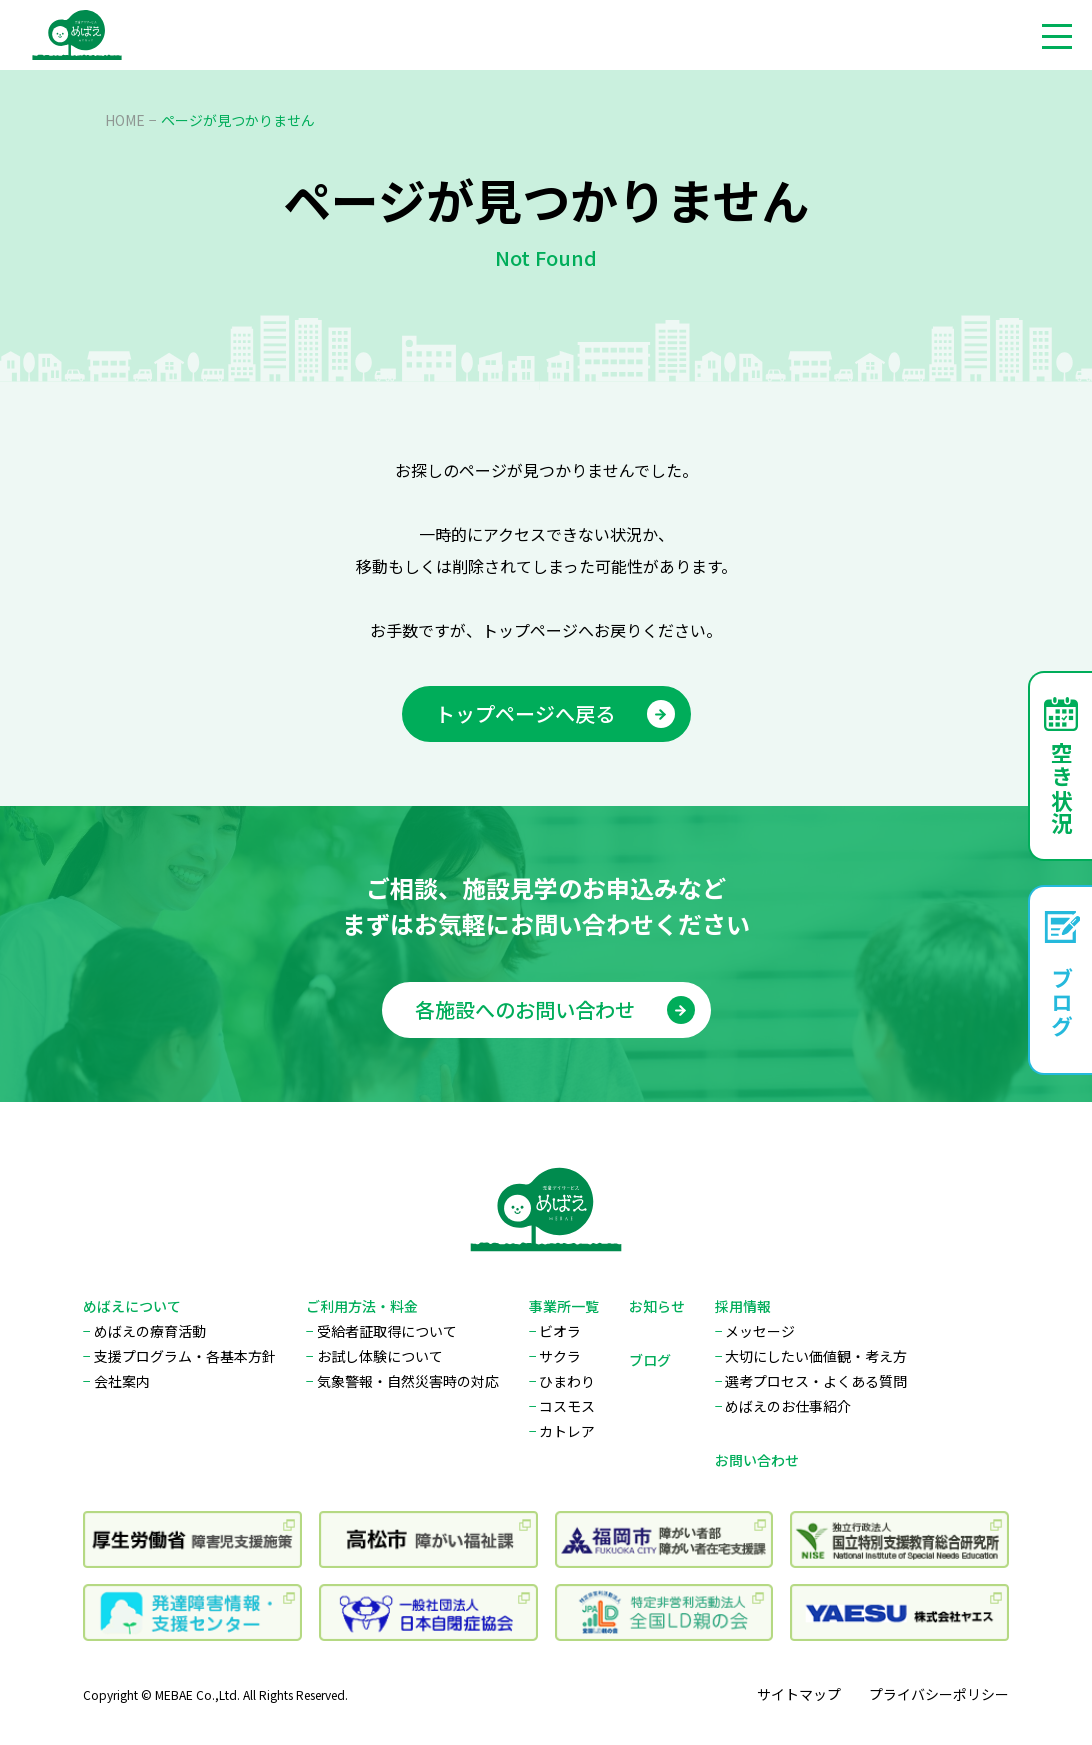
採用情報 (743, 1306)
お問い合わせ (757, 1460)
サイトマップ (799, 1694)
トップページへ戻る (555, 713)
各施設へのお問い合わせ (555, 1020)
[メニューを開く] (1057, 35)
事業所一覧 (564, 1306)
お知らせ (657, 1306)
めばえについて (132, 1306)
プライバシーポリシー (939, 1694)
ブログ (650, 1360)
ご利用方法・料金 (362, 1306)
